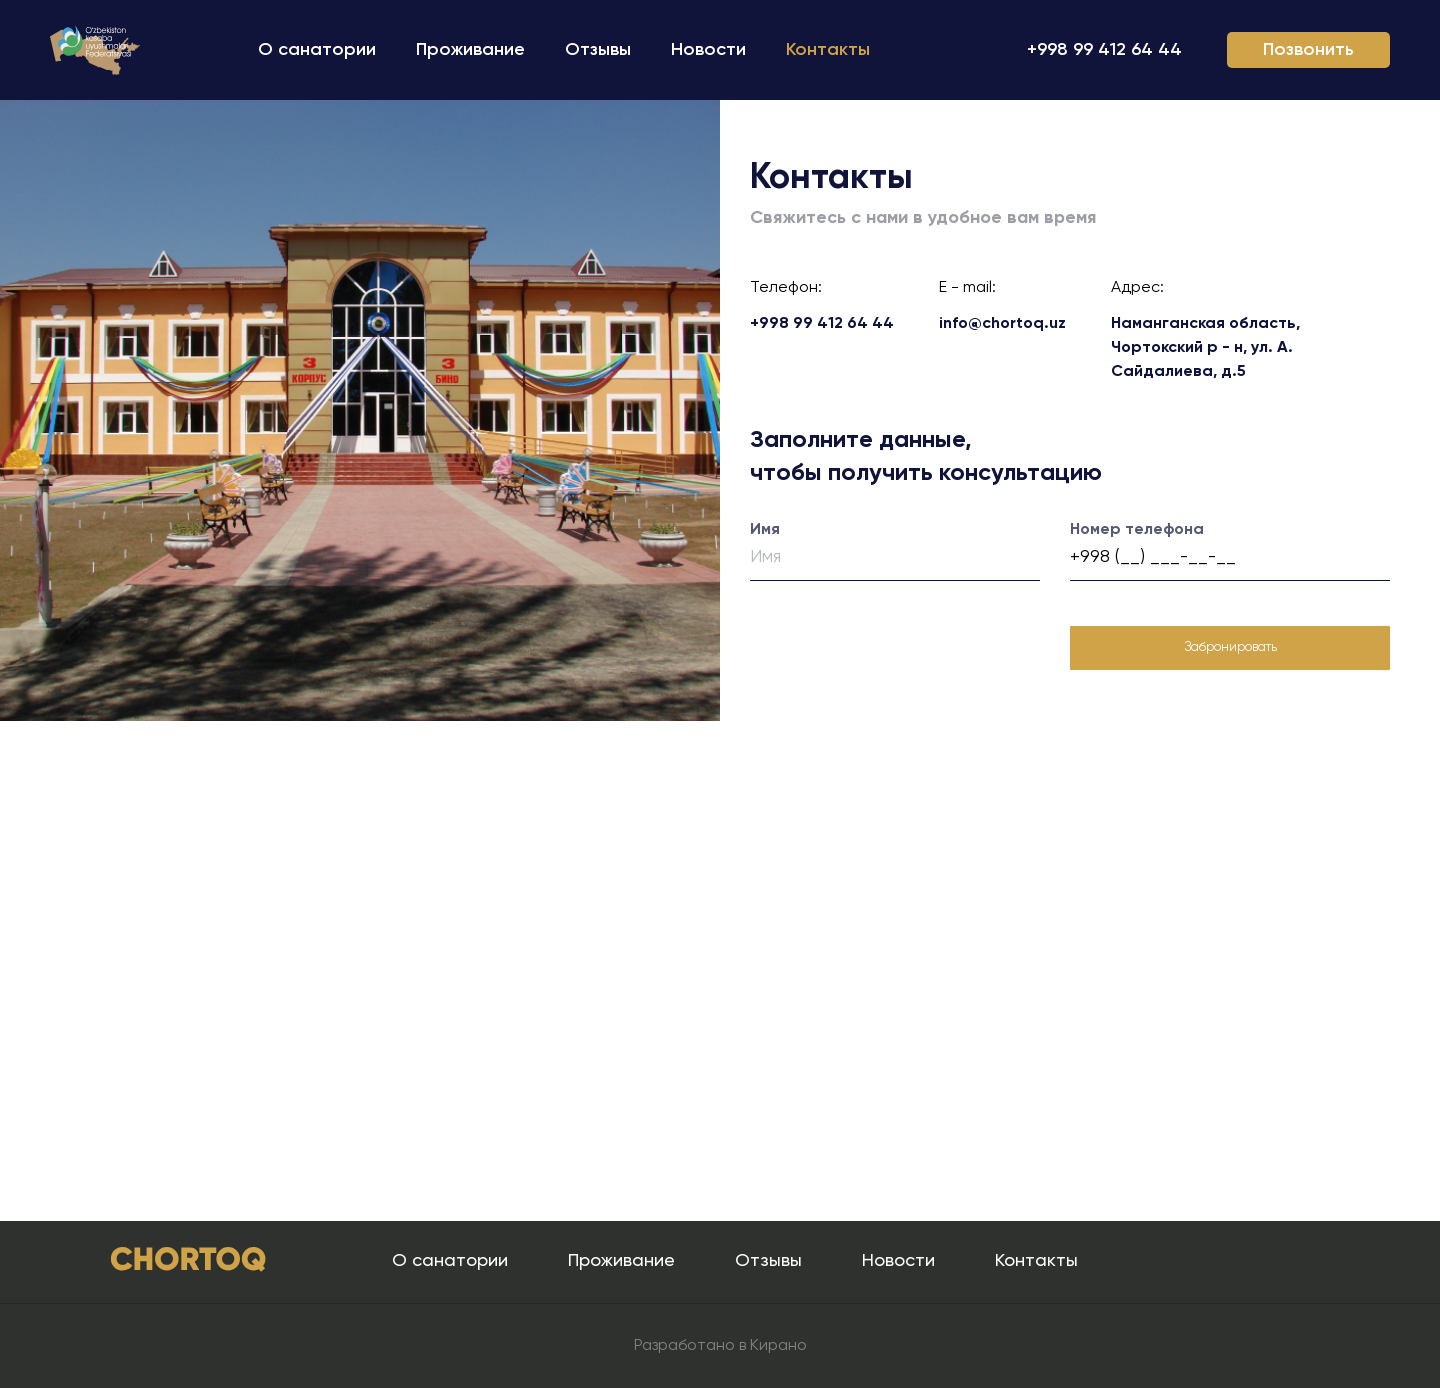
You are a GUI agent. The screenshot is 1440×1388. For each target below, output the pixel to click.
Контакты (828, 50)
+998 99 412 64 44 (1104, 50)
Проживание (470, 50)
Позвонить (1308, 50)
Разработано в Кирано (720, 1346)
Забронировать (1230, 647)
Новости (708, 50)
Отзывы (598, 50)
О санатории (317, 50)
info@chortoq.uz (1002, 324)
